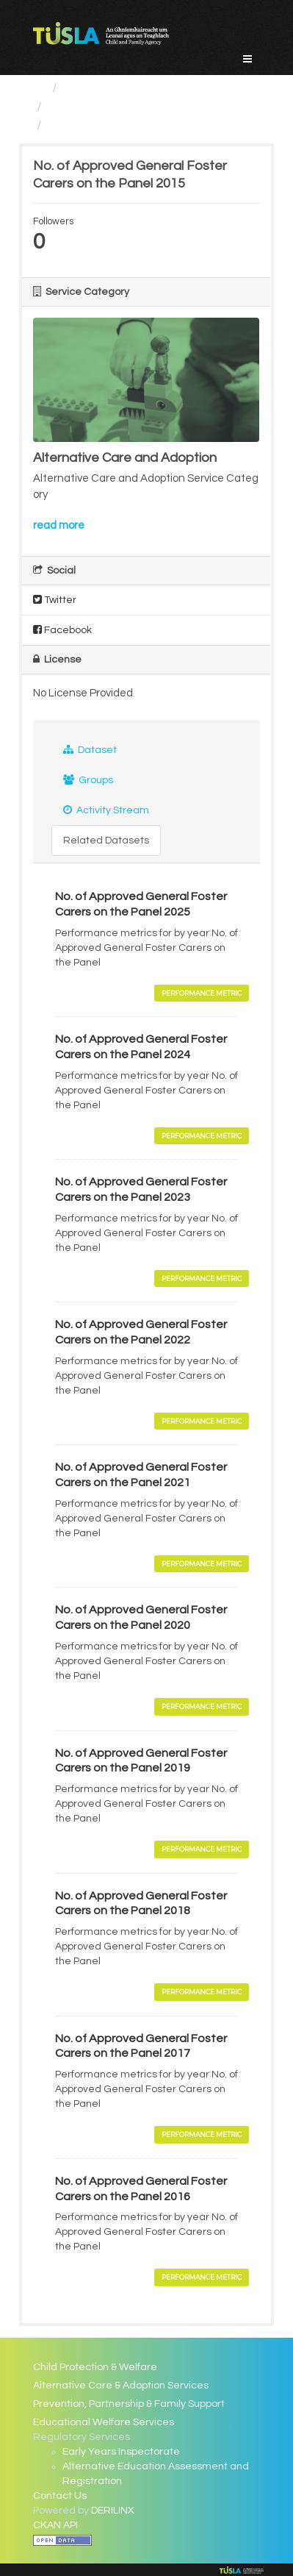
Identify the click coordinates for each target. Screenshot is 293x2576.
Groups (88, 779)
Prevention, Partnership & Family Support (129, 2404)
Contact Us (60, 2496)
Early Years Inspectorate (121, 2452)
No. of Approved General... (127, 125)
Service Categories (121, 88)
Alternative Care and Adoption (140, 107)
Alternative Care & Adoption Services (121, 2385)
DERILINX (112, 2510)
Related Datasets (106, 840)
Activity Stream (106, 810)
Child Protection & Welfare (95, 2367)
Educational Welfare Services (103, 2422)
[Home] (39, 88)
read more (58, 525)
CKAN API (55, 2525)
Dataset (90, 749)
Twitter (54, 599)
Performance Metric (202, 993)
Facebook (62, 629)
